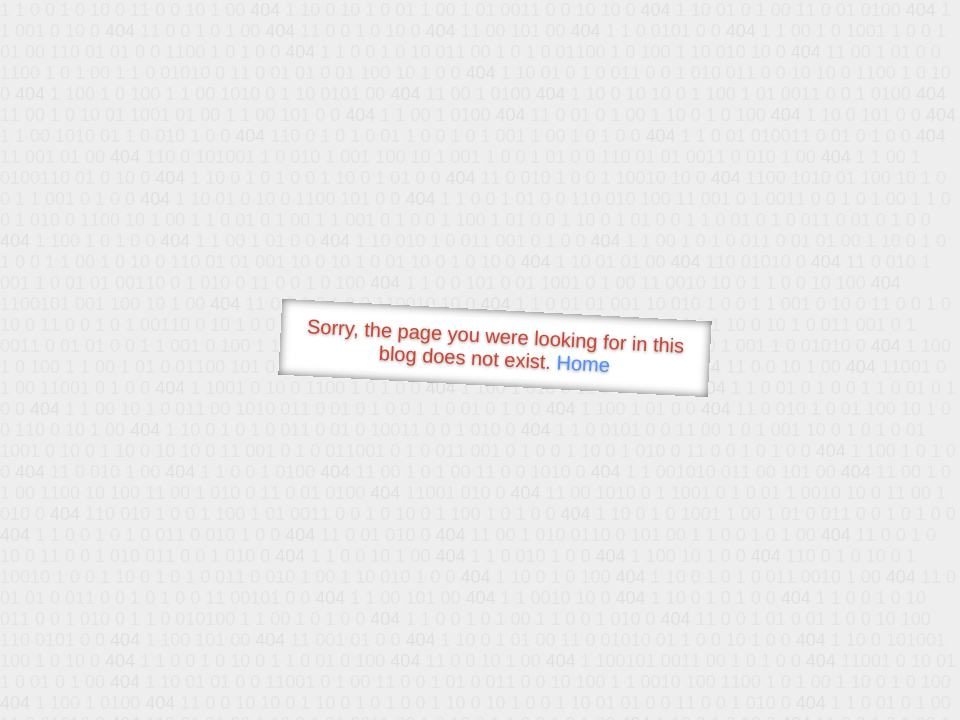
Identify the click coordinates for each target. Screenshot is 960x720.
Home (583, 363)
